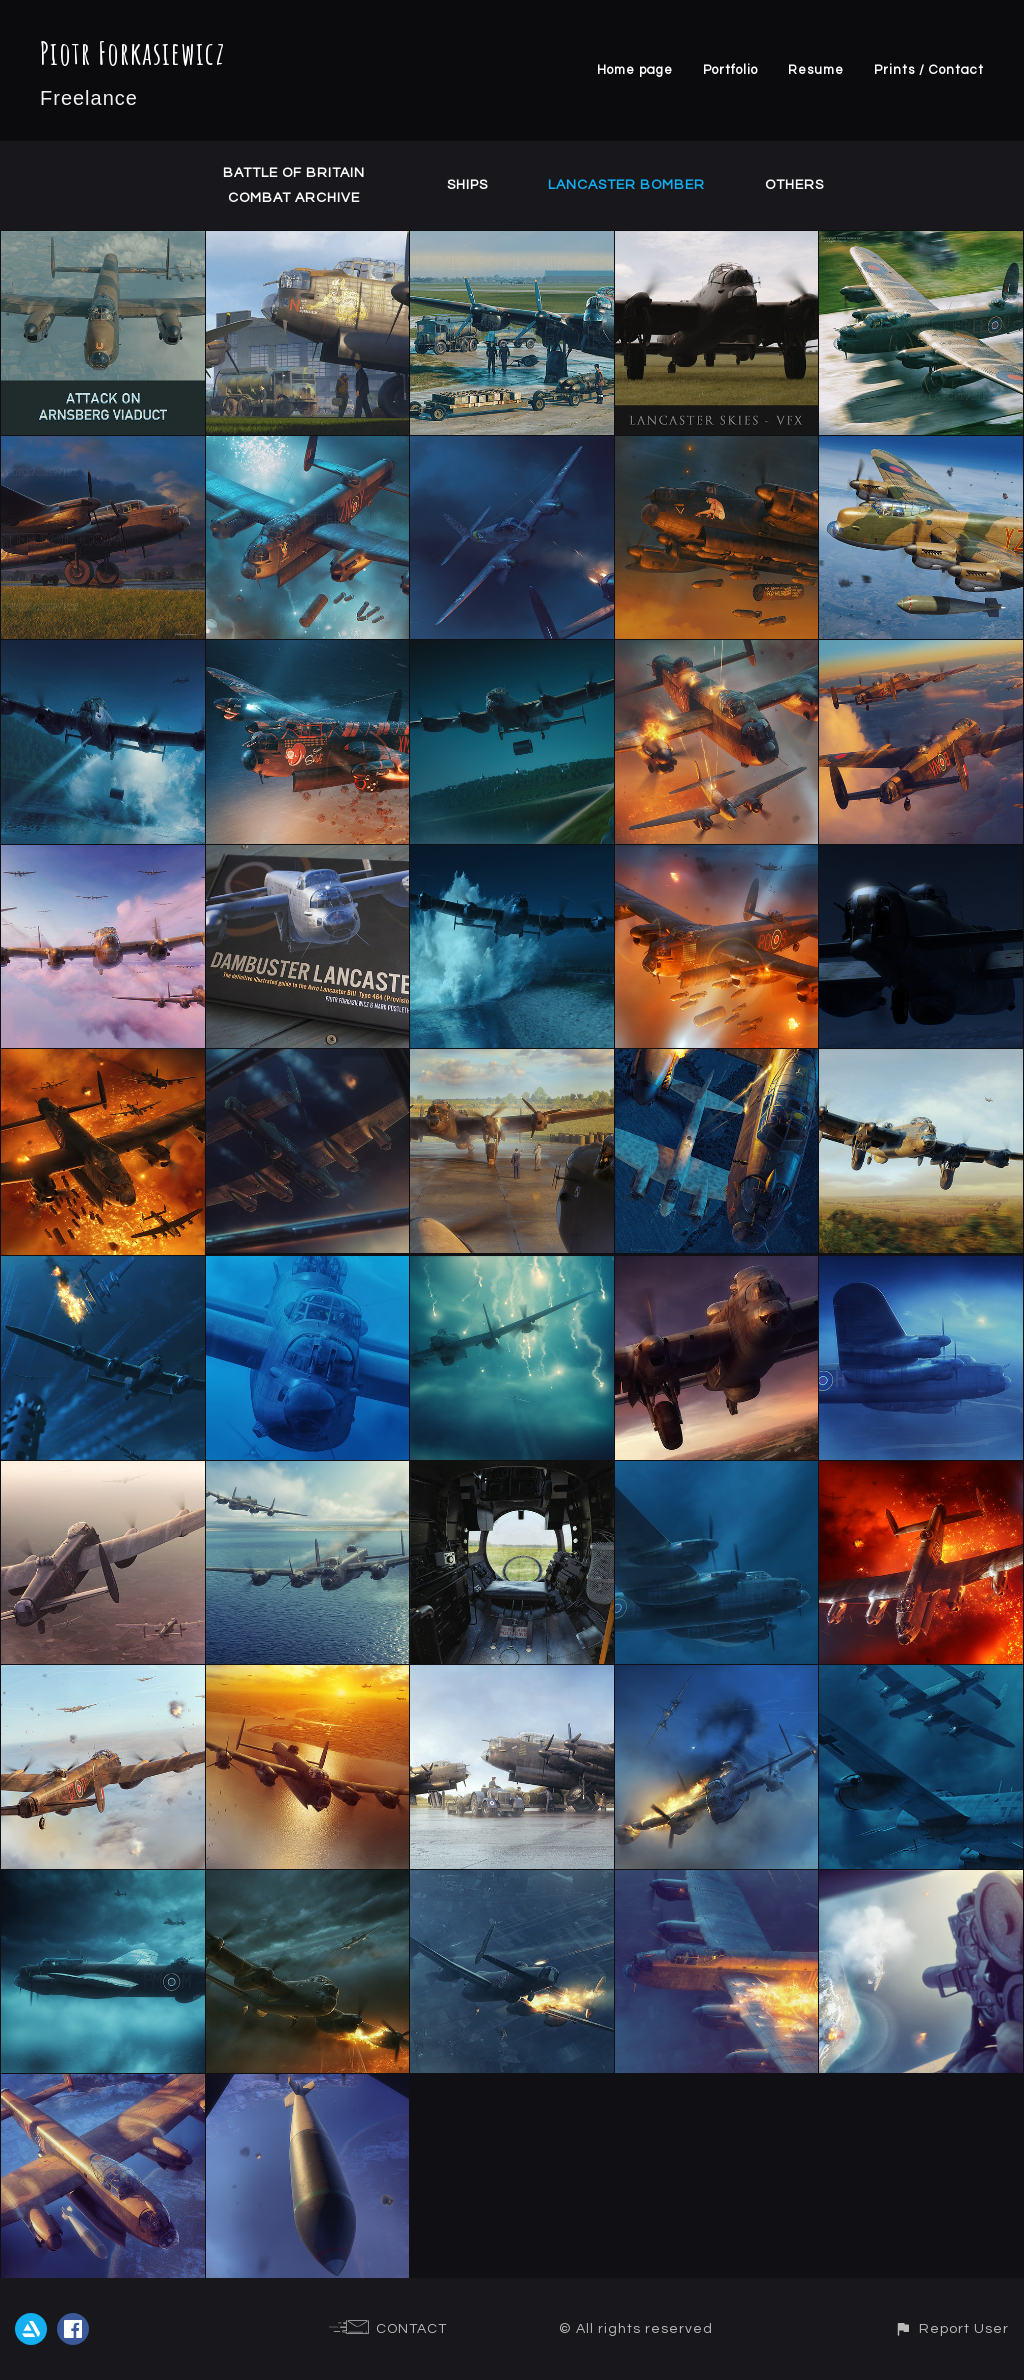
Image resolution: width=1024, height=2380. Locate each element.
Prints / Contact (929, 70)
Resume (816, 70)
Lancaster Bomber (626, 185)
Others (794, 185)
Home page (635, 70)
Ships (467, 185)
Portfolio (730, 70)
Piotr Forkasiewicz (132, 52)
